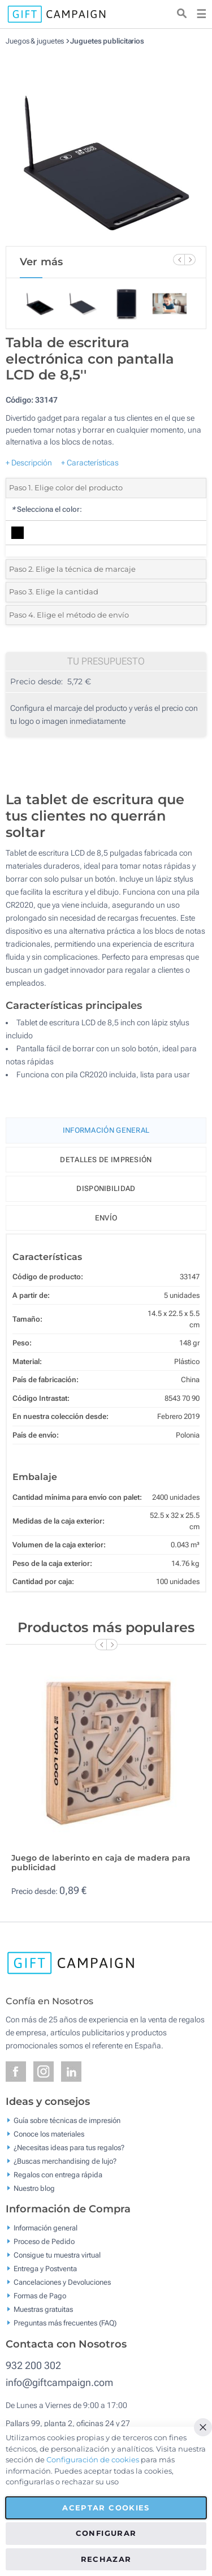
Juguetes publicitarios (107, 41)
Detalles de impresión (106, 1159)
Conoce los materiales (49, 2133)
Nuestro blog (34, 2188)
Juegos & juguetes (35, 41)
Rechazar (106, 2559)
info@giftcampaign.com (59, 2382)
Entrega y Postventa (45, 2268)
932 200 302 (33, 2365)
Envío (106, 1218)
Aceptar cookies (105, 2507)
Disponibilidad (105, 1188)
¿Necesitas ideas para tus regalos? (69, 2147)
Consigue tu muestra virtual (57, 2255)
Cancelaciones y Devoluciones (62, 2282)
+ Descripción (29, 462)
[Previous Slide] (178, 259)
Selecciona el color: (46, 509)
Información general (45, 2228)
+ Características (90, 462)
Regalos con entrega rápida (58, 2174)
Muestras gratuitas (43, 2309)
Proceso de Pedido (44, 2241)
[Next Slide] (190, 259)
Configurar (106, 2533)
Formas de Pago (40, 2296)
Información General (106, 1130)
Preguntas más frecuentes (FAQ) (65, 2323)
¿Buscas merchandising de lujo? (65, 2160)
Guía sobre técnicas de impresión (67, 2120)
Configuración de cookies (92, 2459)
